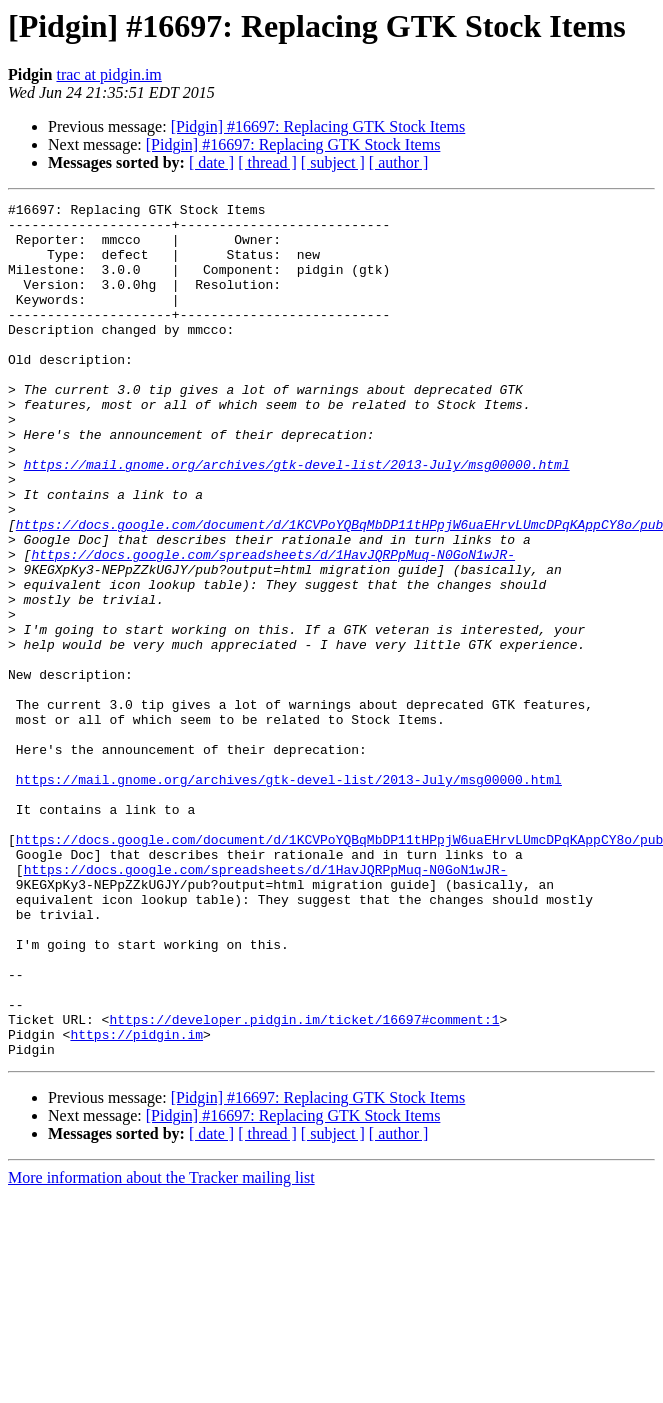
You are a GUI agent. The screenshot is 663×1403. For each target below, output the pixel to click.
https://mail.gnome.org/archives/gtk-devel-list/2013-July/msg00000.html (297, 518)
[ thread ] (267, 162)
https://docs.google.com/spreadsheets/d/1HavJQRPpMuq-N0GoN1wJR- (273, 626)
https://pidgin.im (136, 1202)
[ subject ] (333, 162)
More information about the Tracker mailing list (161, 1348)
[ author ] (399, 162)
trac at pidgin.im (108, 74)
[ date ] (211, 162)
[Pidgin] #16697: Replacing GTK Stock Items (318, 126)
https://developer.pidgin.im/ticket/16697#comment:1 (304, 1184)
